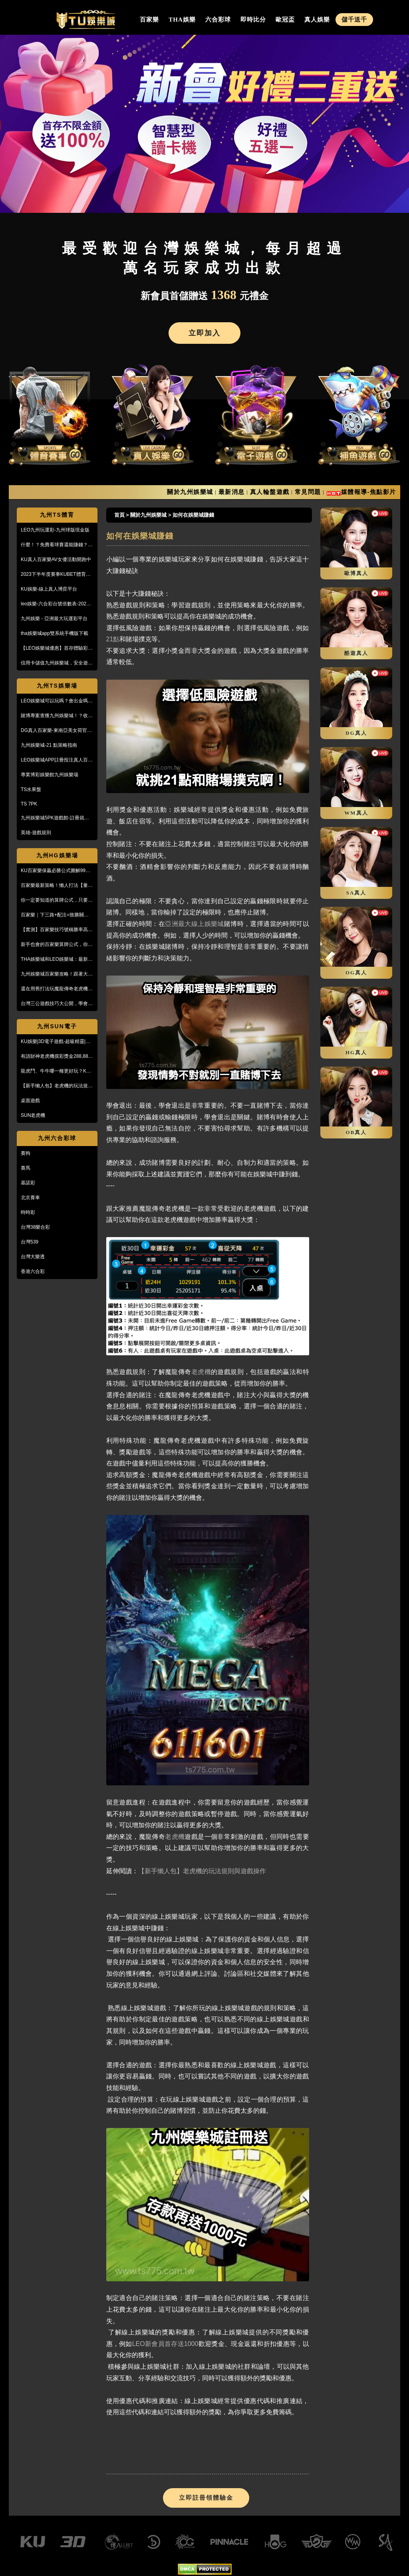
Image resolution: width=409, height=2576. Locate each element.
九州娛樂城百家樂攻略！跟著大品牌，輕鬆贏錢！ (57, 974)
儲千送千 (354, 19)
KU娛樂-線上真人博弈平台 (49, 589)
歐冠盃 (285, 19)
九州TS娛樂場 (57, 685)
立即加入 (204, 333)
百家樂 (149, 19)
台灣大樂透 (33, 1256)
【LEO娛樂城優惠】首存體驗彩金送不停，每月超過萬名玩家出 (57, 648)
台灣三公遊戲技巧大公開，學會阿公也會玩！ (57, 1004)
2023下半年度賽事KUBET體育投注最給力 (56, 574)
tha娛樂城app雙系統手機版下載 (54, 633)
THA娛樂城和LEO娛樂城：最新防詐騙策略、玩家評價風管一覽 (57, 959)
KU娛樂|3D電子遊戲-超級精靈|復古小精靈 (55, 1042)
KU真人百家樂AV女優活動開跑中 (56, 559)
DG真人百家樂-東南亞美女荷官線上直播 (56, 731)
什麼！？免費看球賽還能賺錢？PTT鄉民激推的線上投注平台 (54, 545)
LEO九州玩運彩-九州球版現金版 (55, 530)
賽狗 (25, 1153)
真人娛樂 (317, 19)
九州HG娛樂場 (57, 855)
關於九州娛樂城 (190, 491)
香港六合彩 (33, 1271)
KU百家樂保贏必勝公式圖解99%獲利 (55, 871)
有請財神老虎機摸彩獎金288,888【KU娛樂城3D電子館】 (56, 1056)
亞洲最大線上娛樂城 (194, 923)
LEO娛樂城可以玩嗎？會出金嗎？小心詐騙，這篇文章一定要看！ (57, 701)
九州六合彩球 (57, 1138)
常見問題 (308, 491)
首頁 (119, 515)
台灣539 (29, 1242)
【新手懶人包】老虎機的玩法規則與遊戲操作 (57, 1086)
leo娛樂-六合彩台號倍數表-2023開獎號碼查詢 (55, 604)
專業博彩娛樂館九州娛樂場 (49, 774)
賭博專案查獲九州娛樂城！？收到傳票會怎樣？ (57, 716)
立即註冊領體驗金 (206, 2498)
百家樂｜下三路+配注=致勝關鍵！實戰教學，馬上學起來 (57, 915)
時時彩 (28, 1212)
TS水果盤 (31, 789)
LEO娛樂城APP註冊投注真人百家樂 (57, 760)
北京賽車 (30, 1197)
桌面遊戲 (30, 1100)
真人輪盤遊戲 (270, 491)
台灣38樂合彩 (35, 1227)
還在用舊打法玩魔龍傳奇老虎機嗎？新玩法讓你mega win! (54, 989)
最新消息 (231, 491)
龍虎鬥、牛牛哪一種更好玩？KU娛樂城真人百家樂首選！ (55, 1071)
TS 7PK (29, 804)
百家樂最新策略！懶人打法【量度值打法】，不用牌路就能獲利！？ (57, 885)
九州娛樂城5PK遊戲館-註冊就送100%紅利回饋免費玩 (55, 818)
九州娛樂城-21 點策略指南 (49, 745)
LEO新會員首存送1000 (165, 2343)
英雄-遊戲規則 (36, 832)
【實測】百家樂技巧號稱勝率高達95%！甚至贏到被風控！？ (57, 930)
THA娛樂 (182, 19)
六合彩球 (218, 19)
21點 (113, 639)
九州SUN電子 (57, 1026)
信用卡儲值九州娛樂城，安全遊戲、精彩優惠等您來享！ (54, 663)
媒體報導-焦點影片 (369, 491)
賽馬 (25, 1168)
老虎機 (201, 1371)
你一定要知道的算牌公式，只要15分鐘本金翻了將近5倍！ (57, 900)
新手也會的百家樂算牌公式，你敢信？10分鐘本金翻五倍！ (57, 945)
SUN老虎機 (33, 1115)
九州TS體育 (57, 515)
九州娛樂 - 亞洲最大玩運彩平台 (54, 618)
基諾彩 (28, 1183)
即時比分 (253, 19)
